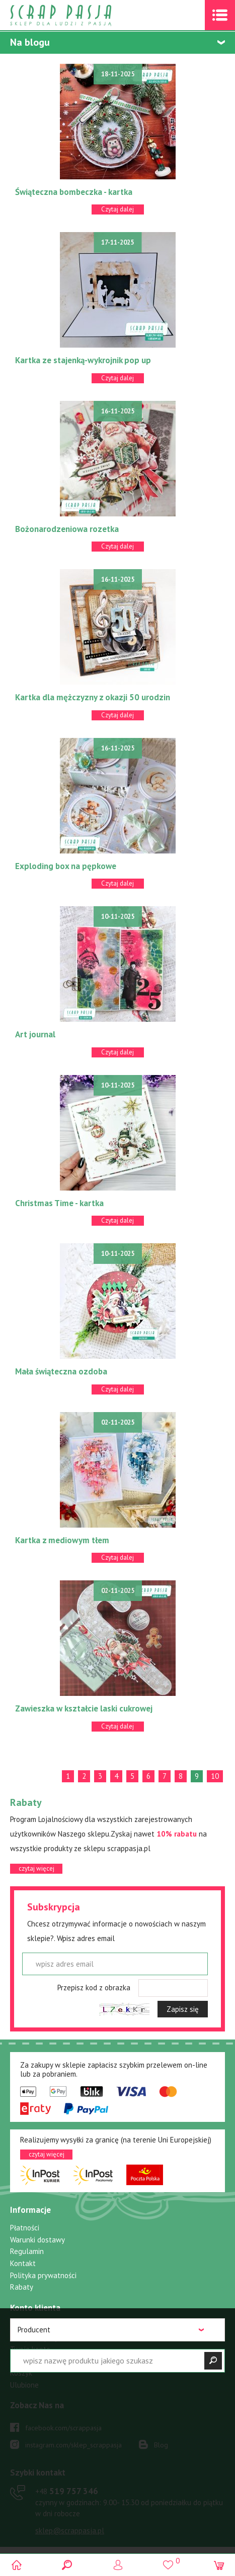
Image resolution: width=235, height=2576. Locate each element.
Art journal (35, 1034)
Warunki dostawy (37, 2239)
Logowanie (117, 2564)
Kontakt (23, 2263)
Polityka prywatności (43, 2275)
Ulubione (24, 2385)
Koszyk (21, 2373)
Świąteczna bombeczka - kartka (73, 191)
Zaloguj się (28, 2325)
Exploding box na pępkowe (65, 866)
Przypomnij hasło (37, 2361)
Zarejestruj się (33, 2337)
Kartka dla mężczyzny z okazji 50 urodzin (92, 697)
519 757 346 (66, 2491)
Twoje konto (30, 2349)
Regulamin (27, 2251)
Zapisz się (183, 2009)
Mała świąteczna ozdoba (61, 1371)
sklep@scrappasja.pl (69, 2530)
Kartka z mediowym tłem (62, 1540)
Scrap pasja (82, 15)
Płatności (24, 2227)
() (168, 2560)
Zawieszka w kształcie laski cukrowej (83, 1708)
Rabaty (21, 2287)
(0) (218, 2564)
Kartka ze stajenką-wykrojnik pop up (83, 360)
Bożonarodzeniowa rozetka (67, 528)
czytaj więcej (36, 1868)
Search (67, 2564)
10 (215, 1776)
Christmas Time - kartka (59, 1203)
